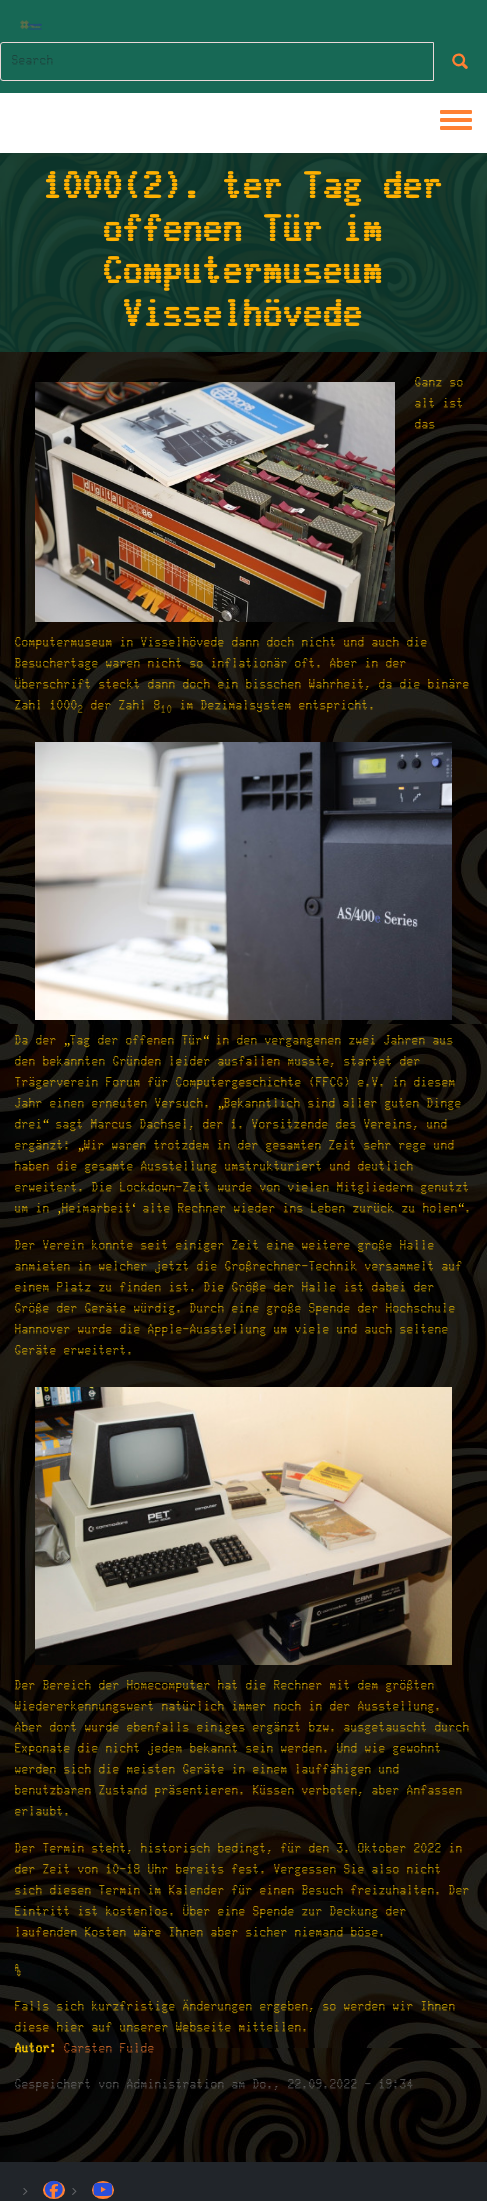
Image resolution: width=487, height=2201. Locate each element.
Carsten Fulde (109, 2048)
